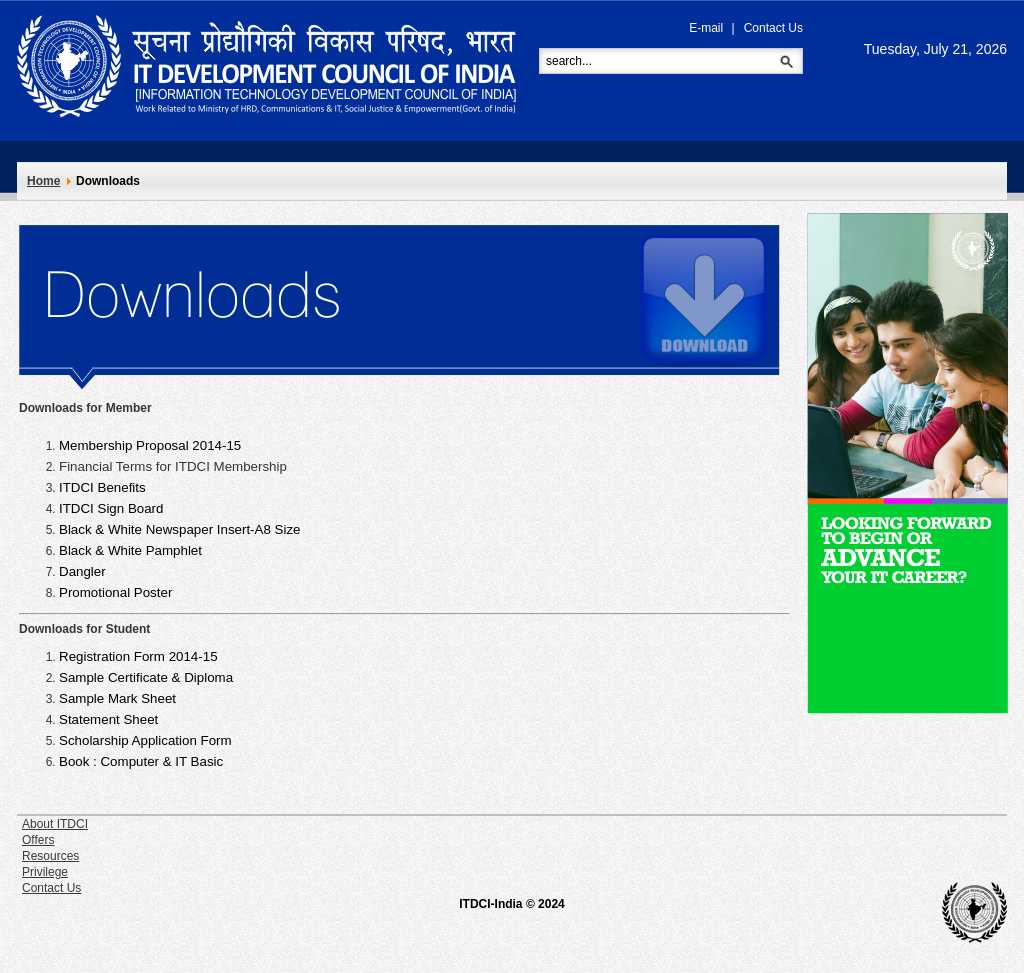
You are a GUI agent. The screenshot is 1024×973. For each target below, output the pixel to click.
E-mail (706, 28)
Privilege (45, 872)
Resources (50, 856)
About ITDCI (55, 824)
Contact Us (773, 28)
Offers (38, 840)
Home (43, 181)
